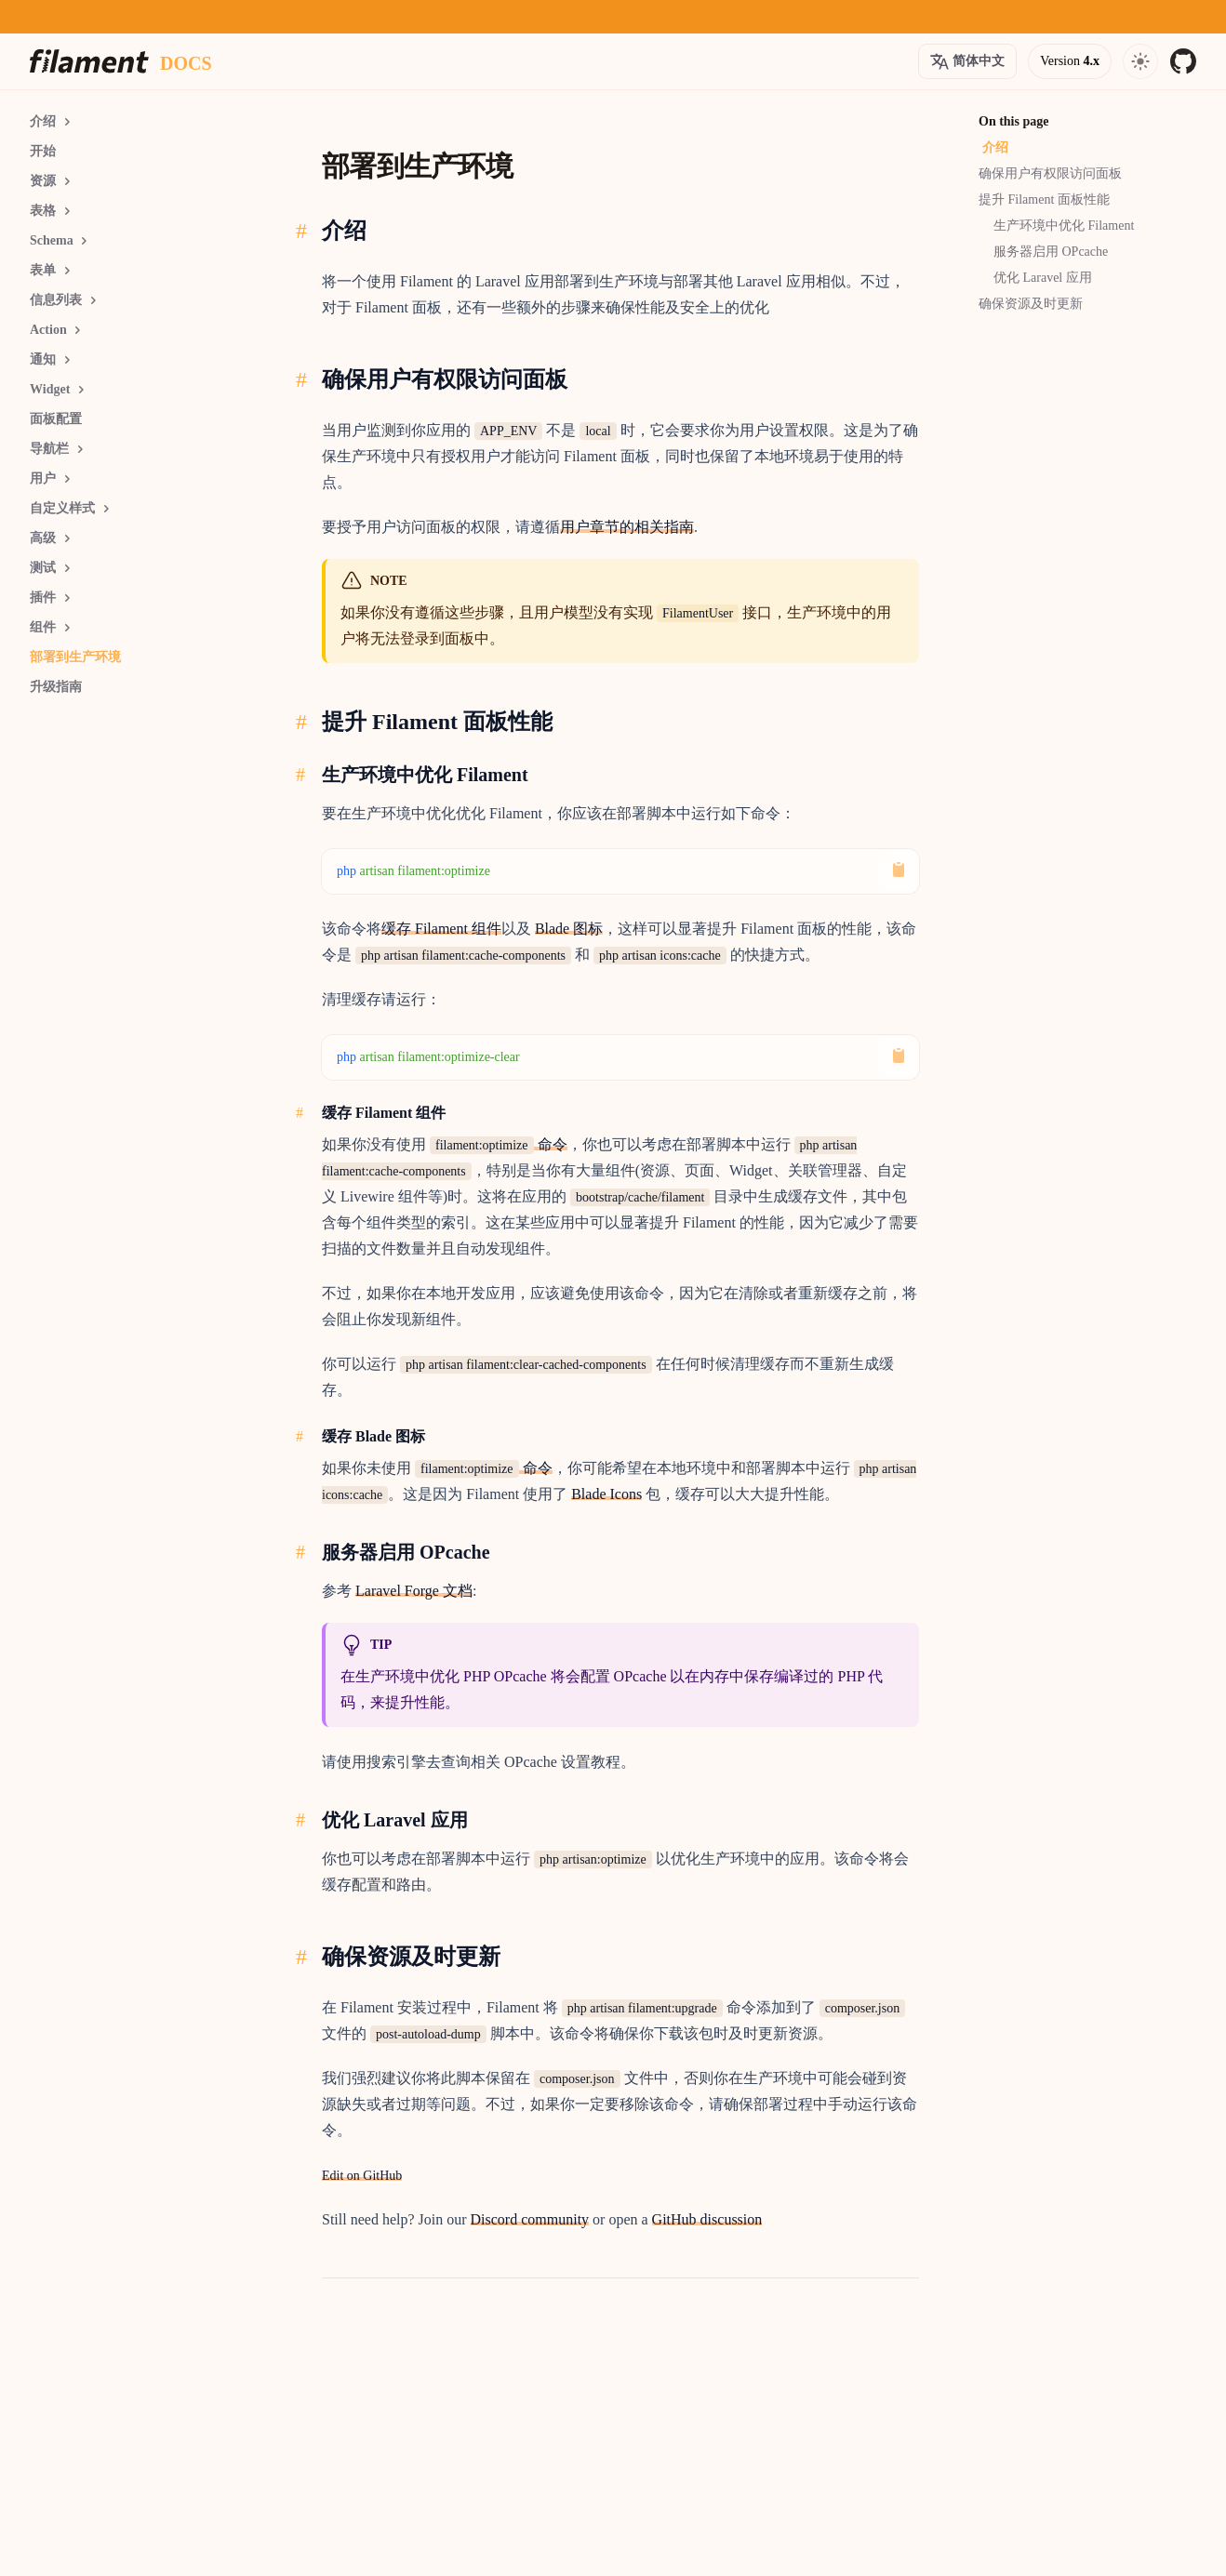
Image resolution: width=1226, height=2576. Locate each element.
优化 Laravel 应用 (1042, 278)
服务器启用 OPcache (1050, 252)
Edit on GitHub (362, 2176)
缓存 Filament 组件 (441, 928)
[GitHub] (1183, 61)
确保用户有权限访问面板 (1050, 173)
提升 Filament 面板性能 (1044, 199)
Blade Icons (606, 1494)
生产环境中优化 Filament (1063, 225)
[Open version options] (967, 61)
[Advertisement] (141, 976)
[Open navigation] (1140, 61)
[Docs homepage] (186, 61)
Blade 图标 (569, 928)
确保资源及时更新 (1031, 304)
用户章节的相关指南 (627, 527)
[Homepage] (89, 61)
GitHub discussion (707, 2219)
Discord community (530, 2219)
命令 (498, 1144)
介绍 (995, 147)
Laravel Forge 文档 (414, 1591)
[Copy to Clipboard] (898, 869)
